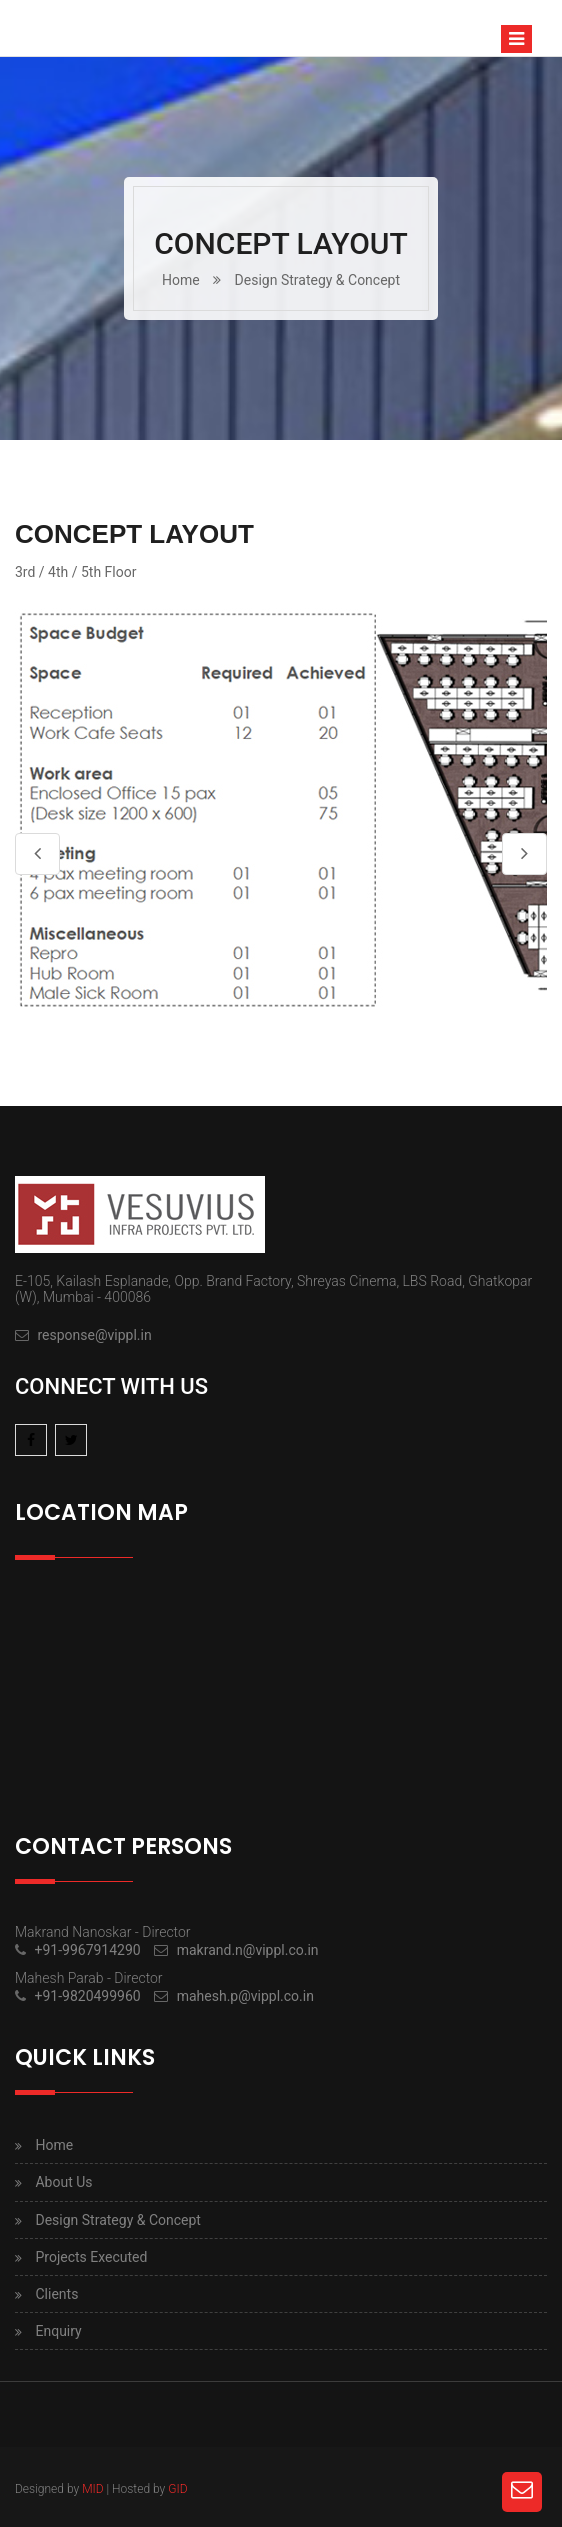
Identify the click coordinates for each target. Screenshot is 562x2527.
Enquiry (58, 2331)
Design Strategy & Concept (317, 280)
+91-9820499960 (87, 1996)
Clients (56, 2294)
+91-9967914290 (87, 1950)
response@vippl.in (94, 1335)
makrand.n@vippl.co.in (248, 1950)
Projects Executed (91, 2257)
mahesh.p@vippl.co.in (245, 1996)
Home (181, 280)
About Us (63, 2182)
